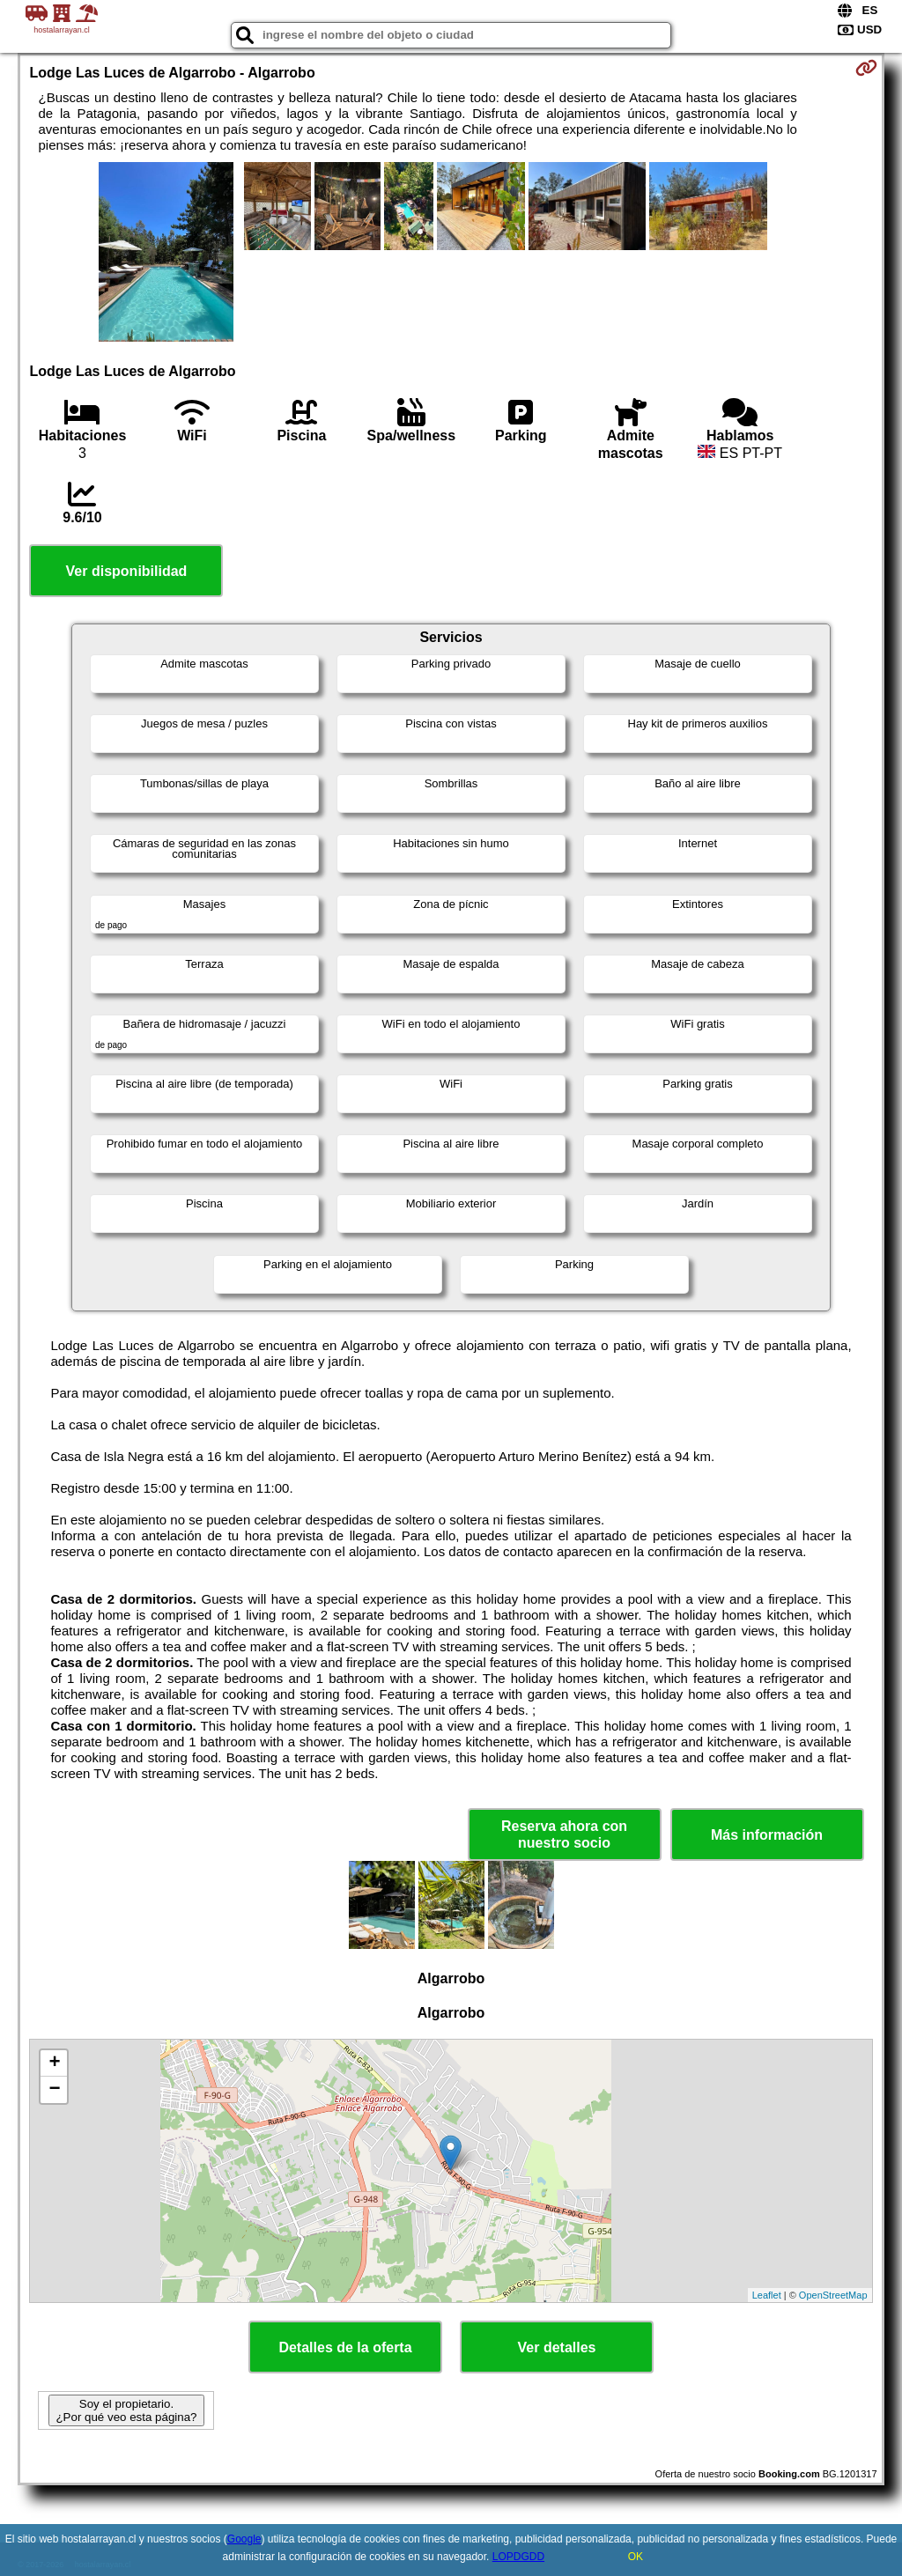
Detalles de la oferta (344, 2347)
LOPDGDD (518, 2556)
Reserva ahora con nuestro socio (564, 1834)
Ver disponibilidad (127, 571)
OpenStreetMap (833, 2295)
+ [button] (54, 2063)
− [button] (54, 2090)
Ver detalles (557, 2347)
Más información (767, 1834)
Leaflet (766, 2295)
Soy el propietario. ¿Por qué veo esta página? (125, 2410)
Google (244, 2539)
